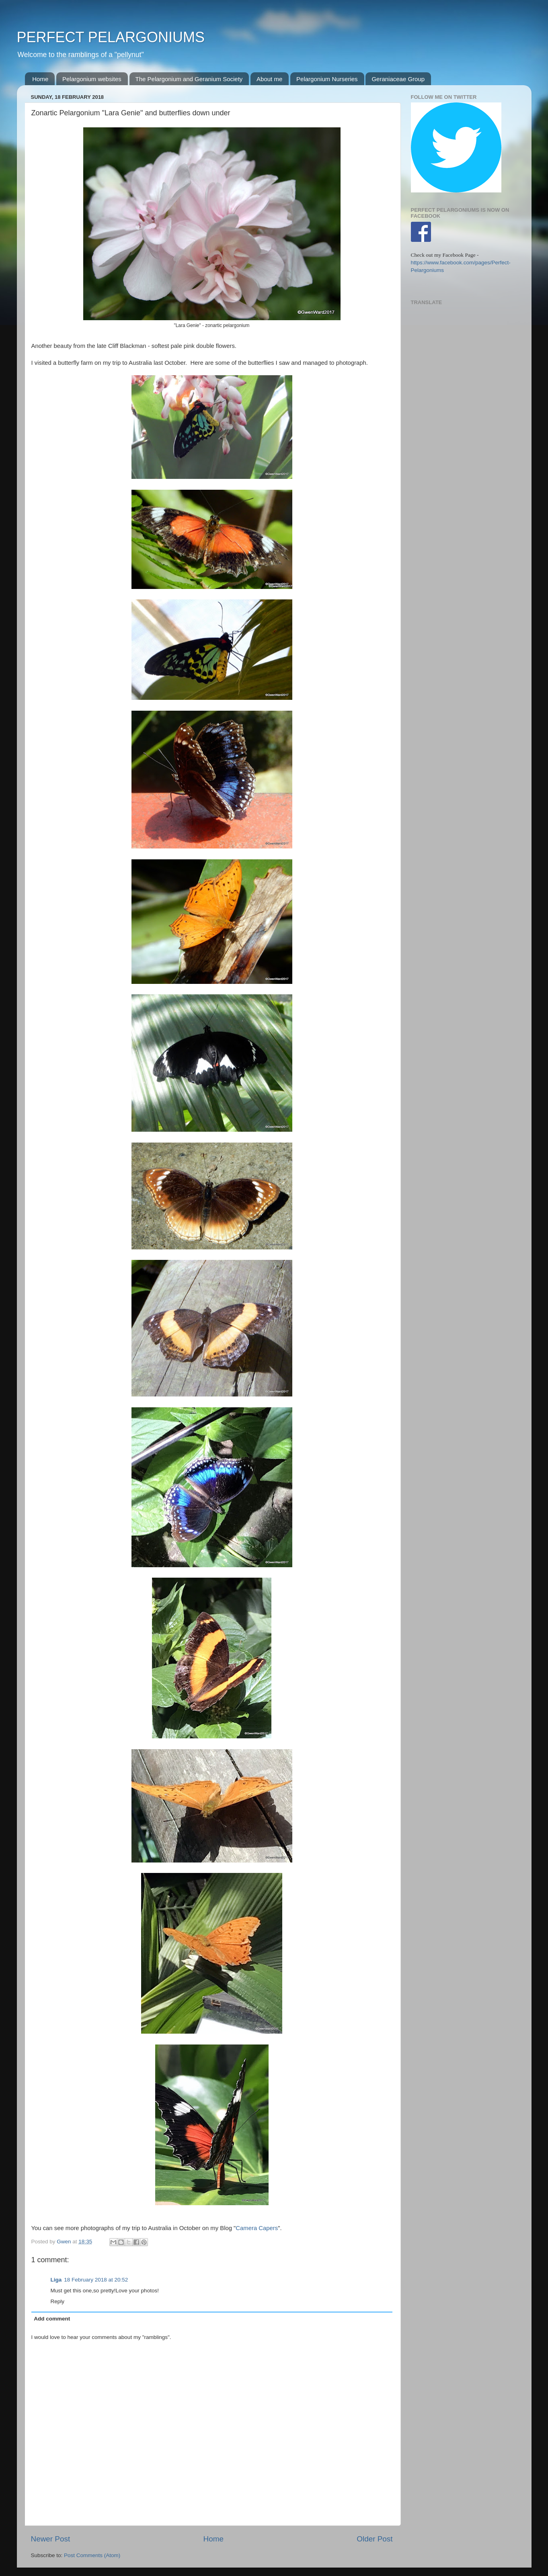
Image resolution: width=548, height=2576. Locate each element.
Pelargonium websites (91, 79)
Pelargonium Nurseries (327, 79)
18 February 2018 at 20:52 (96, 2280)
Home (40, 79)
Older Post (374, 2539)
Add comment (52, 2319)
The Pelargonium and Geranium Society (189, 79)
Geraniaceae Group (398, 79)
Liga (56, 2280)
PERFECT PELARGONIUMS (111, 37)
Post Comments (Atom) (92, 2555)
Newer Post (50, 2539)
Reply (58, 2301)
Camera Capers (257, 2228)
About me (269, 79)
